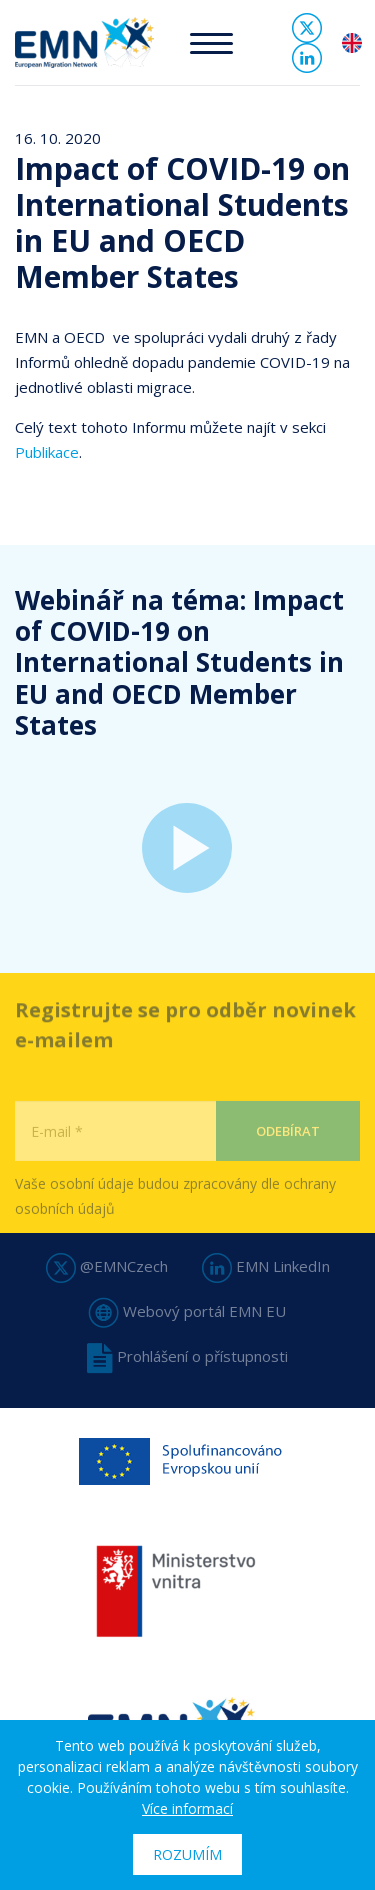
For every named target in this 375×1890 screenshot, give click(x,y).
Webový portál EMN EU (187, 1311)
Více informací (187, 1808)
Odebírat (288, 1154)
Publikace (47, 452)
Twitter (307, 28)
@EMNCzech (107, 1266)
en (352, 43)
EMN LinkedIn (266, 1266)
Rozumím (187, 1854)
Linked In (307, 58)
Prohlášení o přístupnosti (187, 1356)
